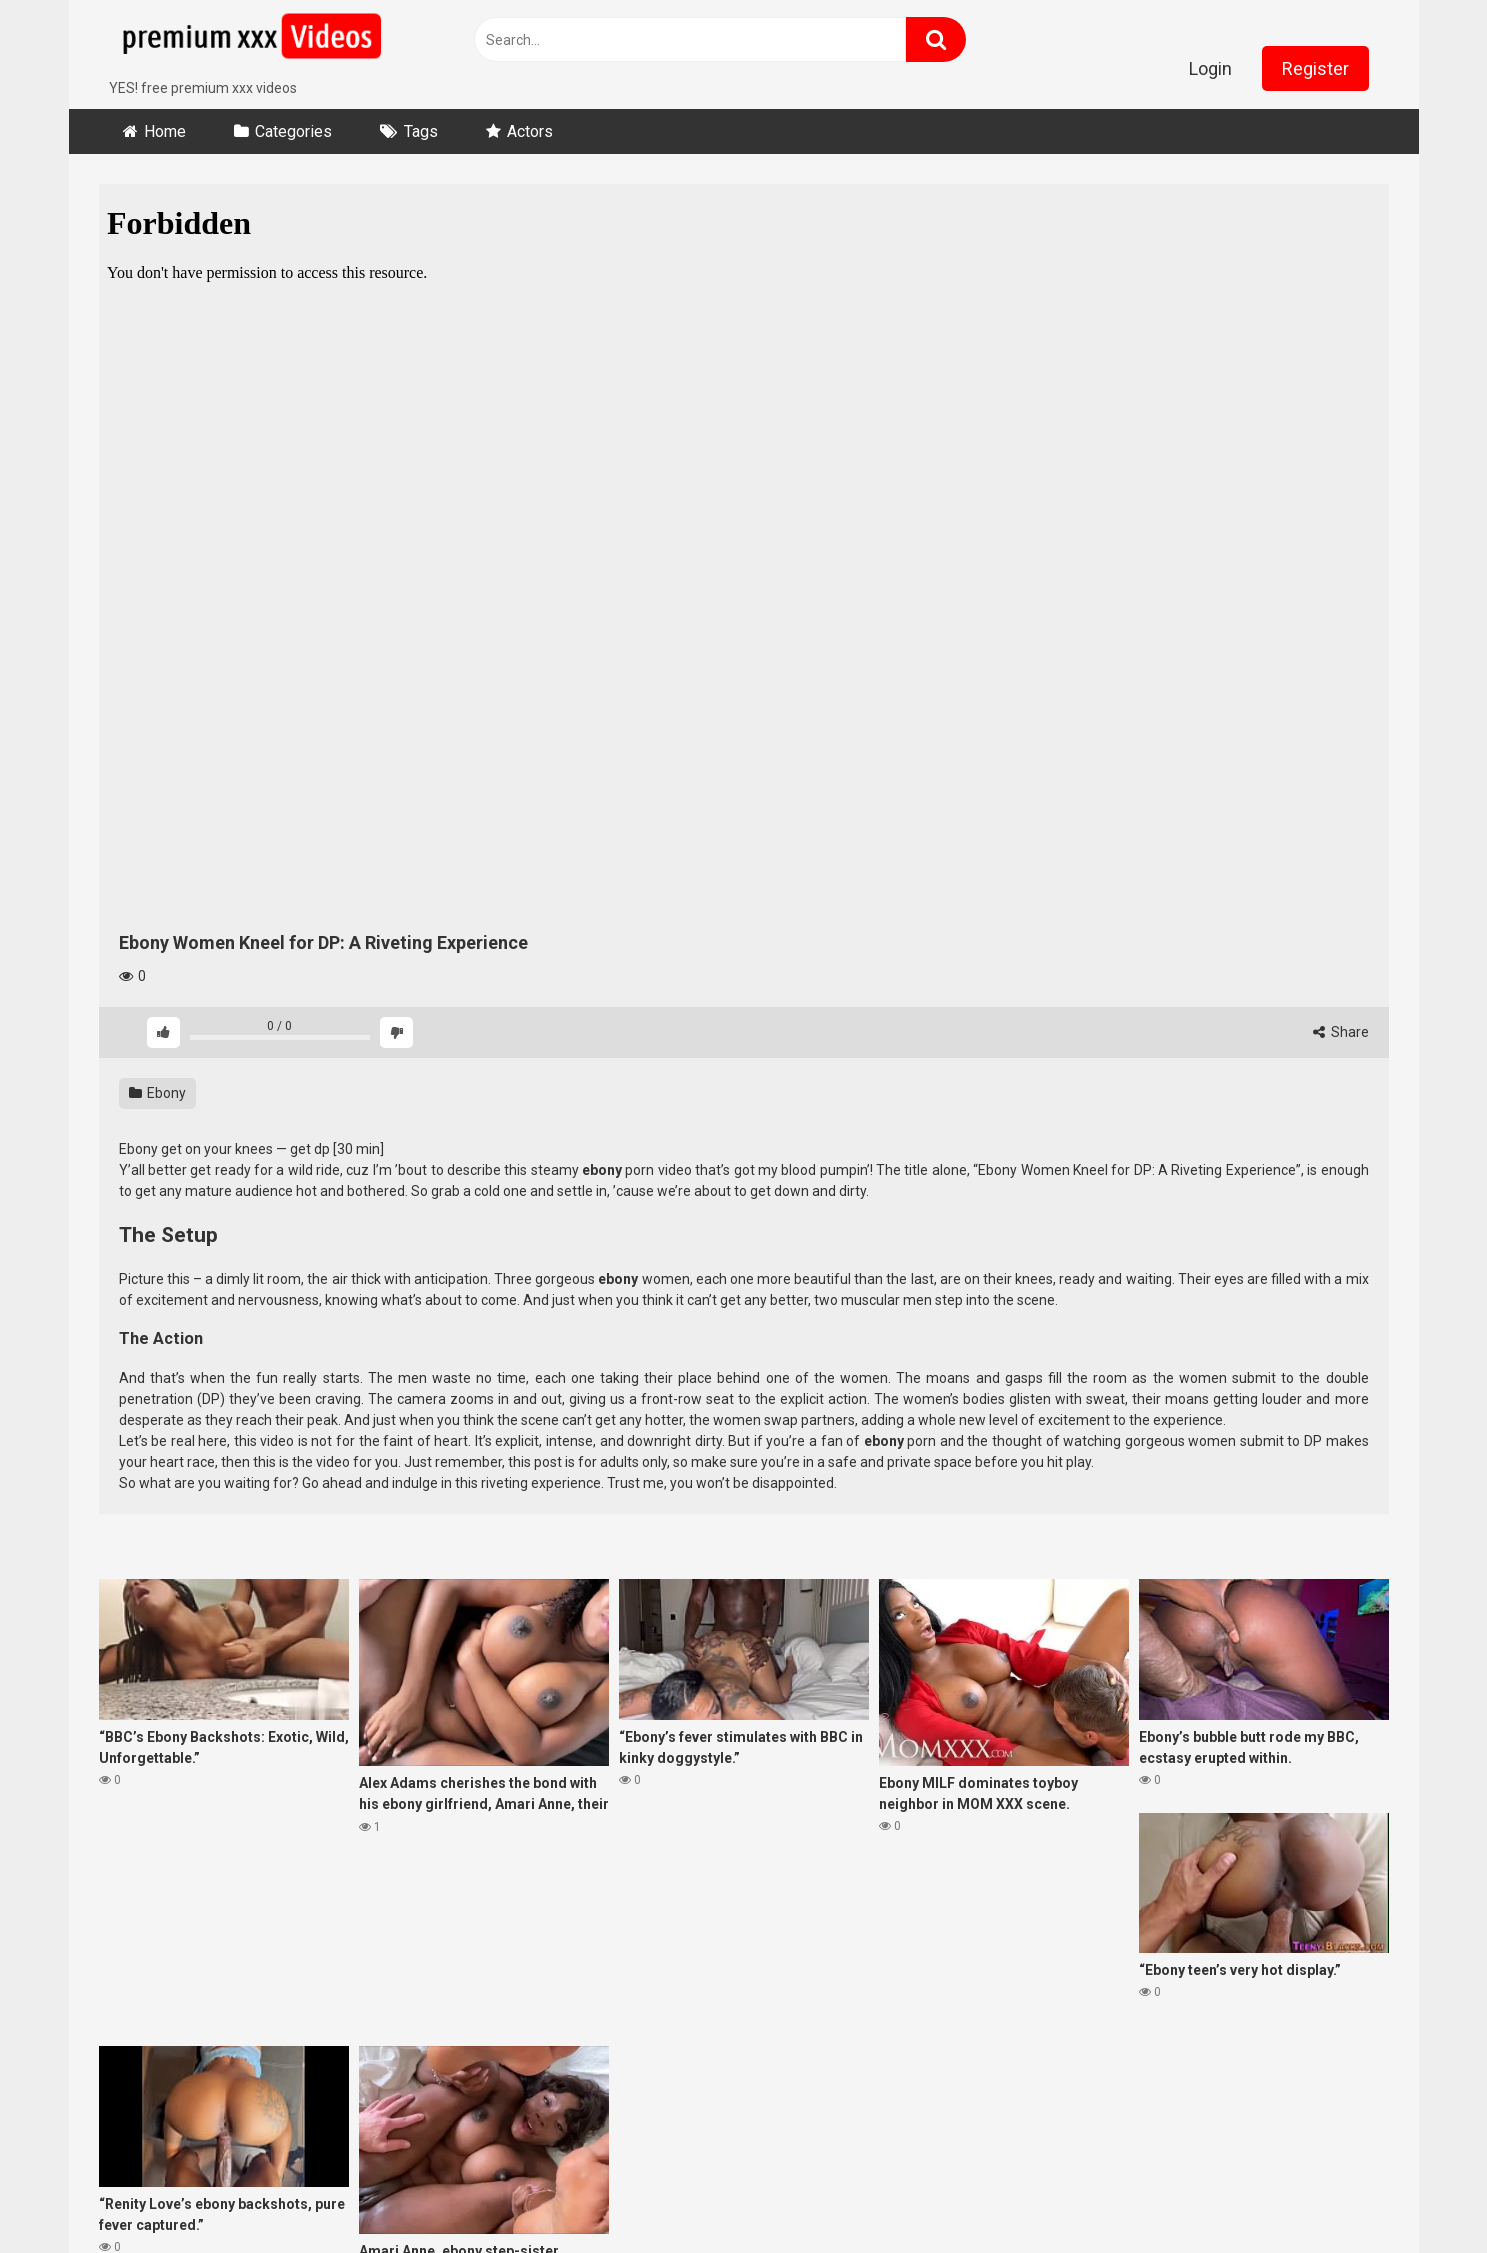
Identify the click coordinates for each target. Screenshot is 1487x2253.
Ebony (157, 1093)
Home (165, 131)
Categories (293, 131)
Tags (421, 131)
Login (1210, 68)
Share (1341, 1032)
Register (1315, 68)
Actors (530, 131)
